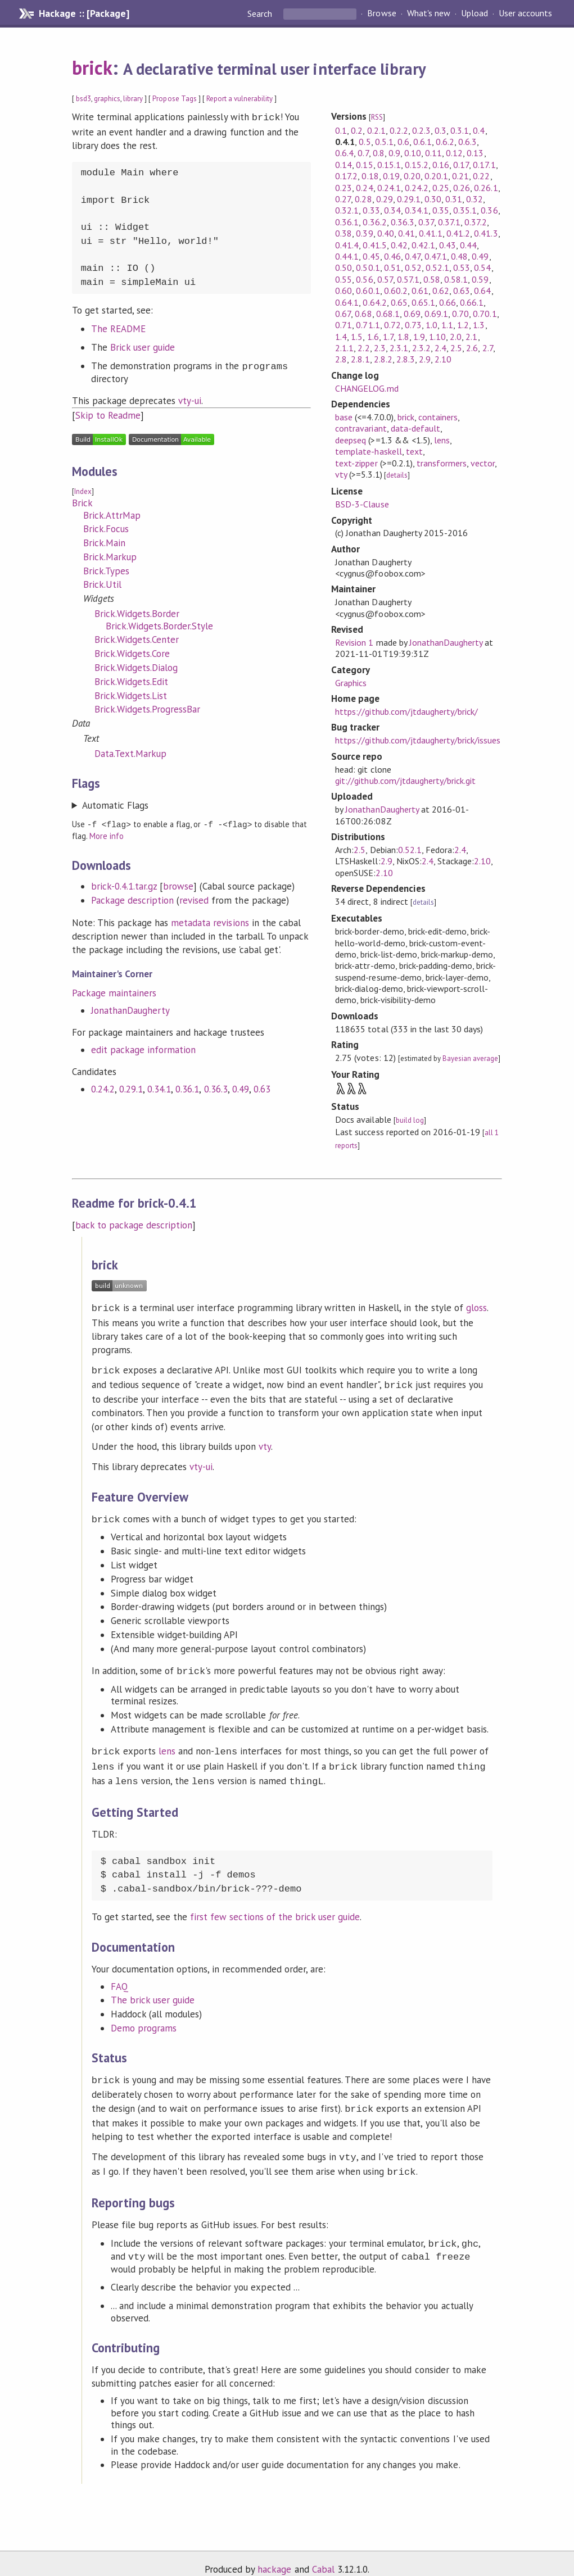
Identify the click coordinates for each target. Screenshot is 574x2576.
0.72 (392, 324)
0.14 (343, 164)
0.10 (412, 152)
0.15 (364, 164)
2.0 (456, 336)
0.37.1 (449, 222)
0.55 (343, 279)
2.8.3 (405, 359)
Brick (82, 502)
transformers (442, 463)
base (343, 417)
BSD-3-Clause (361, 504)
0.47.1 (435, 256)
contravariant (360, 428)
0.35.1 (465, 210)
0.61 (420, 290)
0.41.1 (430, 233)
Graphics (351, 682)
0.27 (343, 199)
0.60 (343, 290)
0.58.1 (456, 279)
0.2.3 (421, 130)
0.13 (475, 152)
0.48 (459, 256)
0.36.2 (374, 222)
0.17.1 (484, 164)
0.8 (379, 152)
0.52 (413, 267)
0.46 (392, 256)
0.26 (461, 187)
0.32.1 (347, 210)
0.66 (447, 302)
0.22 (481, 176)
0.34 (392, 210)
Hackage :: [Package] (84, 13)
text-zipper (356, 463)
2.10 (443, 359)
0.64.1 (347, 302)
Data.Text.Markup (130, 752)
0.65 (399, 302)
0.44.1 (347, 256)
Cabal (323, 2556)
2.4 (440, 347)
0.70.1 (484, 313)
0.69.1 (436, 313)
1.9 (419, 336)
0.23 (343, 187)
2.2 (363, 347)
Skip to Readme (108, 414)
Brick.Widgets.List (130, 694)
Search (260, 13)
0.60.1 (367, 290)
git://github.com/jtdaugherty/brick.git (405, 780)
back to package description (134, 1225)
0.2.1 (376, 130)
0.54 (482, 267)
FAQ (119, 1977)
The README (118, 327)
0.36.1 (187, 1087)
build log (410, 1120)
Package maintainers (114, 991)
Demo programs (144, 2019)
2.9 (425, 359)
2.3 (380, 347)
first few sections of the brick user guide (275, 1908)
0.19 (391, 176)
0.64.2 (374, 302)
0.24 (364, 187)
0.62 (440, 290)
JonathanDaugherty (130, 1009)
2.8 (341, 359)
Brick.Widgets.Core (132, 652)
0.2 (357, 130)
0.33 (371, 210)
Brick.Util (102, 583)
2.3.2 (421, 347)
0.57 (385, 279)
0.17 (461, 164)
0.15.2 (416, 164)
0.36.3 (216, 1087)
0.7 (363, 152)
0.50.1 (367, 267)
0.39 (364, 233)
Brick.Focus (106, 527)
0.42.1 (423, 245)
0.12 (454, 152)
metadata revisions (209, 921)
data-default (415, 428)
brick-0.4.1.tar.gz (124, 884)
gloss (476, 1307)
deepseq (350, 440)
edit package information (143, 1048)
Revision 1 (354, 642)
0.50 (343, 267)
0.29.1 (131, 1087)
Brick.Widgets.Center (136, 638)
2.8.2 (383, 359)
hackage (274, 2556)
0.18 (369, 176)
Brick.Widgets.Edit (131, 680)
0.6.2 (445, 141)
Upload (474, 13)
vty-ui (189, 399)
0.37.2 (475, 222)
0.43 (447, 245)
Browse (381, 13)
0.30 (432, 199)
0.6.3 (467, 141)
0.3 (440, 130)
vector (483, 463)
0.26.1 (486, 187)
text (414, 451)
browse (178, 884)
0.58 (431, 279)
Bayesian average (470, 1058)
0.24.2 (103, 1087)
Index (83, 490)
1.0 (431, 324)
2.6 (472, 347)
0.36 (489, 210)
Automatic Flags (115, 804)
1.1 (447, 324)
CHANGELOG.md (366, 388)
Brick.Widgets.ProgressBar (147, 708)
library (133, 98)
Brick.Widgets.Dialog (136, 666)
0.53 (461, 267)
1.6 (373, 336)
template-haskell (368, 451)
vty (341, 474)
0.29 (384, 199)
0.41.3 (486, 233)
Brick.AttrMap (112, 514)
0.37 (426, 222)
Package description (132, 898)
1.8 (403, 336)
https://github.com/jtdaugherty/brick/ (406, 711)
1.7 (388, 336)
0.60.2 (396, 290)
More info (106, 834)
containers (438, 417)
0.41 (406, 233)
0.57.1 (408, 279)
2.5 (456, 347)
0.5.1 (384, 141)
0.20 (412, 176)
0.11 (433, 152)
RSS (377, 117)
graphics (107, 98)
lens (442, 440)
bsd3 (83, 98)
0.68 (363, 313)
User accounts (525, 13)
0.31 (453, 199)
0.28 (363, 199)
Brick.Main (104, 542)
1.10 (437, 336)
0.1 (341, 130)
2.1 (471, 336)
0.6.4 (344, 152)
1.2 (463, 324)
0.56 (364, 279)
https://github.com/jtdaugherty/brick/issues (417, 740)
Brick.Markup (110, 556)
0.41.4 (347, 245)
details (397, 475)
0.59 (480, 279)
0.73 (413, 324)
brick (92, 67)
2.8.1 (360, 359)
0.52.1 (437, 267)
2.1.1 (344, 347)
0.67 (343, 313)
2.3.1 (399, 347)
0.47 (413, 256)
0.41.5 (374, 245)
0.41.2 (458, 233)
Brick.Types (106, 570)
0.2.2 (399, 130)
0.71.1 (367, 324)
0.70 (460, 313)
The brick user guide (153, 1991)
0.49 (240, 1087)
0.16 (440, 164)
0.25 (440, 187)
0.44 (468, 245)
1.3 (479, 324)
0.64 (482, 290)
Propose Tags (174, 98)
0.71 (343, 324)
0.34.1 (159, 1087)
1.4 (341, 336)
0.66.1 (471, 302)
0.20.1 (436, 176)
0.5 (364, 141)
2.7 (487, 347)
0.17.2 (346, 176)
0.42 (399, 245)
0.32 (474, 199)
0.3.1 (459, 130)
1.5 (357, 336)
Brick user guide (142, 346)
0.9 (394, 152)
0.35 (440, 210)
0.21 (460, 176)
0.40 (385, 233)
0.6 (403, 141)
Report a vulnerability (239, 98)
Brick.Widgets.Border (136, 612)
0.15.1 (389, 164)
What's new (428, 13)
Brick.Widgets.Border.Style (160, 625)
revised (194, 898)
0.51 (392, 267)
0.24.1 (389, 187)
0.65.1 (423, 302)
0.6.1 (422, 141)
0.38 (343, 233)
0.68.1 (388, 313)
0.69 (412, 313)
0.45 (371, 256)
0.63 (262, 1087)
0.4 (479, 130)
